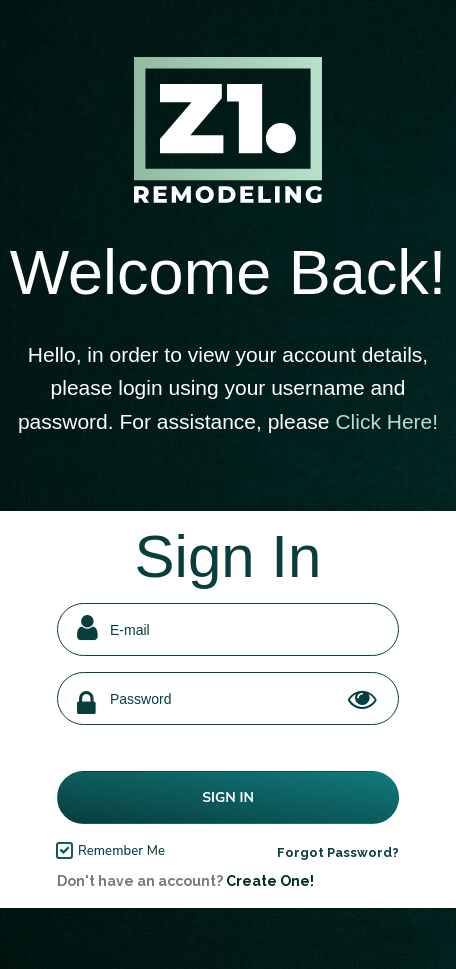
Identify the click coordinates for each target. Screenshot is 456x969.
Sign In (228, 797)
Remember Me (121, 851)
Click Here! (386, 421)
